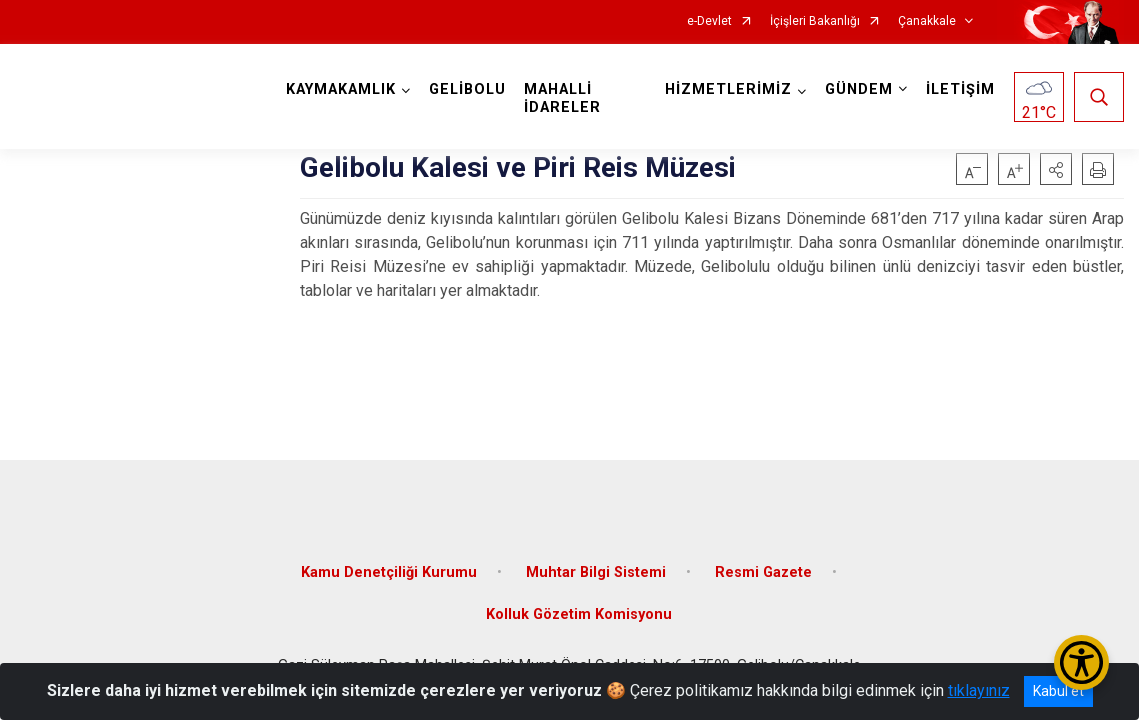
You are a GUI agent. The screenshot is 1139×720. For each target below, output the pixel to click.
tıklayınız (979, 690)
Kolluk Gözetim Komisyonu (579, 614)
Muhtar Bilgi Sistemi (596, 572)
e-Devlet (709, 21)
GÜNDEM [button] (859, 89)
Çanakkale (927, 21)
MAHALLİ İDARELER (562, 98)
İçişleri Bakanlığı (815, 21)
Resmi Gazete (763, 572)
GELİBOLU (467, 89)
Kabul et (1058, 691)
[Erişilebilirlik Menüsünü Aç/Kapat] (1081, 662)
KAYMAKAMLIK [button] (341, 89)
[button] (1056, 169)
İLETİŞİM (960, 89)
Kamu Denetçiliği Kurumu (389, 572)
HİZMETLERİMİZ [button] (728, 89)
